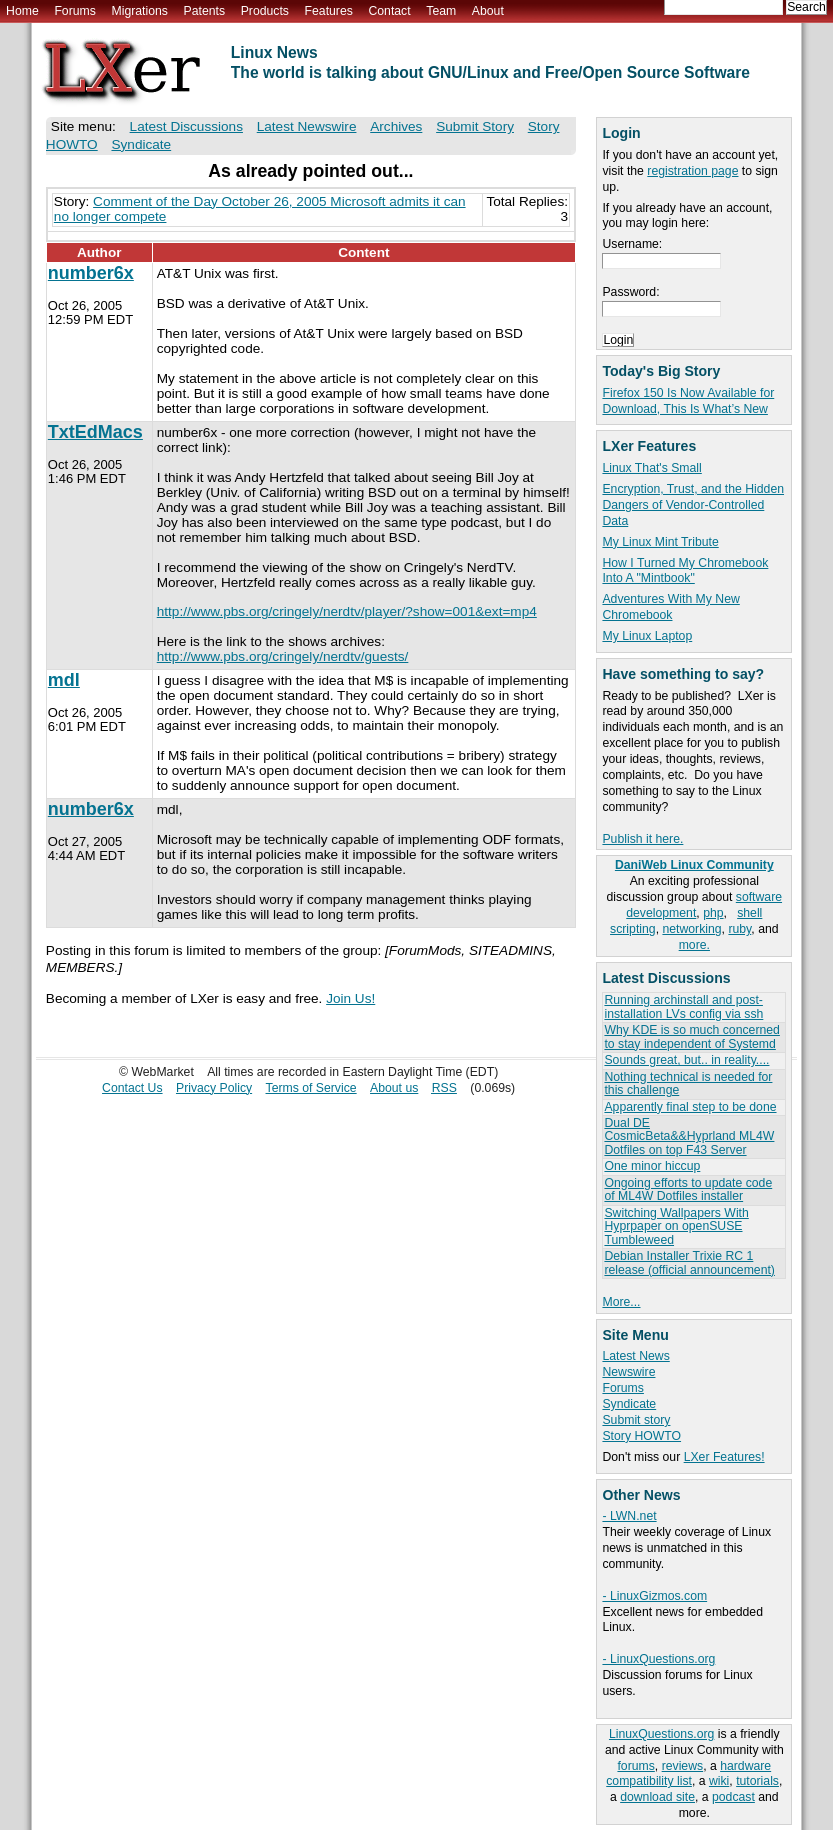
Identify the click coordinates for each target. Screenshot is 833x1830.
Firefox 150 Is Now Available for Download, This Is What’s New (688, 401)
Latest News (635, 1356)
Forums (74, 11)
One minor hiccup (652, 1166)
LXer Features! (724, 1457)
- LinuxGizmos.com (654, 1596)
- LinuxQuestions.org (658, 1659)
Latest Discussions (186, 126)
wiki (719, 1781)
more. (694, 945)
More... (621, 1302)
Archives (396, 126)
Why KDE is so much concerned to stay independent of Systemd (691, 1036)
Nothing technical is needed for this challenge (688, 1083)
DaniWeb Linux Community (694, 865)
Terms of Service (311, 1088)
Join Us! (350, 998)
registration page (692, 171)
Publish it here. (642, 839)
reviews (682, 1766)
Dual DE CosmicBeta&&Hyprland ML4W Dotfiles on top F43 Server (689, 1136)
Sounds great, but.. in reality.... (686, 1060)
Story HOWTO (641, 1436)
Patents (205, 11)
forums (635, 1766)
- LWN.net (629, 1516)
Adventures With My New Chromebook (670, 607)
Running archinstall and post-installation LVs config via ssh (683, 1006)
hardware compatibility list (688, 1774)
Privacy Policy (214, 1088)
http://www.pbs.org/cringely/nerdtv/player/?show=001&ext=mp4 (347, 611)
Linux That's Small (651, 468)
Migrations (139, 11)
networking (691, 929)
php (713, 913)
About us (394, 1088)
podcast (733, 1797)
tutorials (757, 1781)
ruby (739, 929)
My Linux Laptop (647, 636)
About (488, 11)
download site (657, 1797)
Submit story (636, 1420)
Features (329, 11)
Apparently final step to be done (690, 1107)
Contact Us (132, 1088)
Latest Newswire (307, 126)
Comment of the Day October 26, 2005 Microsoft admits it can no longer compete (260, 209)
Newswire (628, 1372)
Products (265, 11)
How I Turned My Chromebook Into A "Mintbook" (685, 571)
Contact (389, 11)
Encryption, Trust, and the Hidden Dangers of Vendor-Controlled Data (693, 505)
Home (22, 11)
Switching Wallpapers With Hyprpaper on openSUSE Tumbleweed (676, 1226)
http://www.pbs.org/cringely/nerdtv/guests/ (283, 656)
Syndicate (629, 1404)
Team (441, 11)
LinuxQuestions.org (661, 1734)
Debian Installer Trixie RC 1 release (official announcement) (689, 1262)
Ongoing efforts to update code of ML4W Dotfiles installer (688, 1189)
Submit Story (475, 126)
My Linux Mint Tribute (660, 542)
